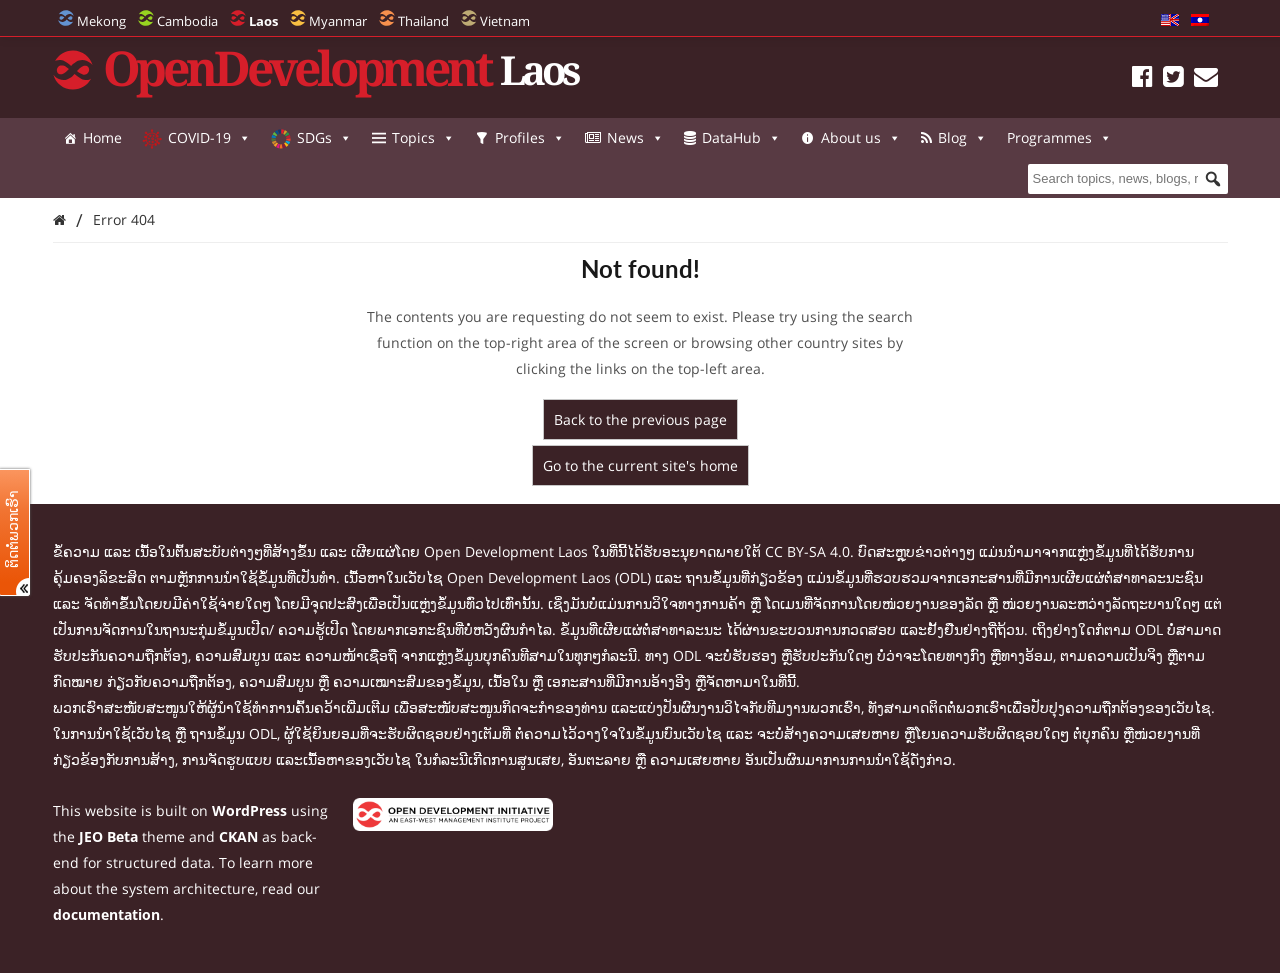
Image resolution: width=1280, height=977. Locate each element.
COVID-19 (209, 138)
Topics (423, 138)
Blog (962, 138)
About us (861, 138)
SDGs (324, 138)
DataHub (741, 138)
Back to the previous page (640, 419)
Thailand (423, 21)
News (635, 138)
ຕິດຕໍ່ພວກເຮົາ (13, 529)
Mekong (101, 21)
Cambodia (187, 21)
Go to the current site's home (640, 465)
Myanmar (338, 21)
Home (102, 137)
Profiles (530, 138)
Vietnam (505, 21)
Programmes (115, 178)
